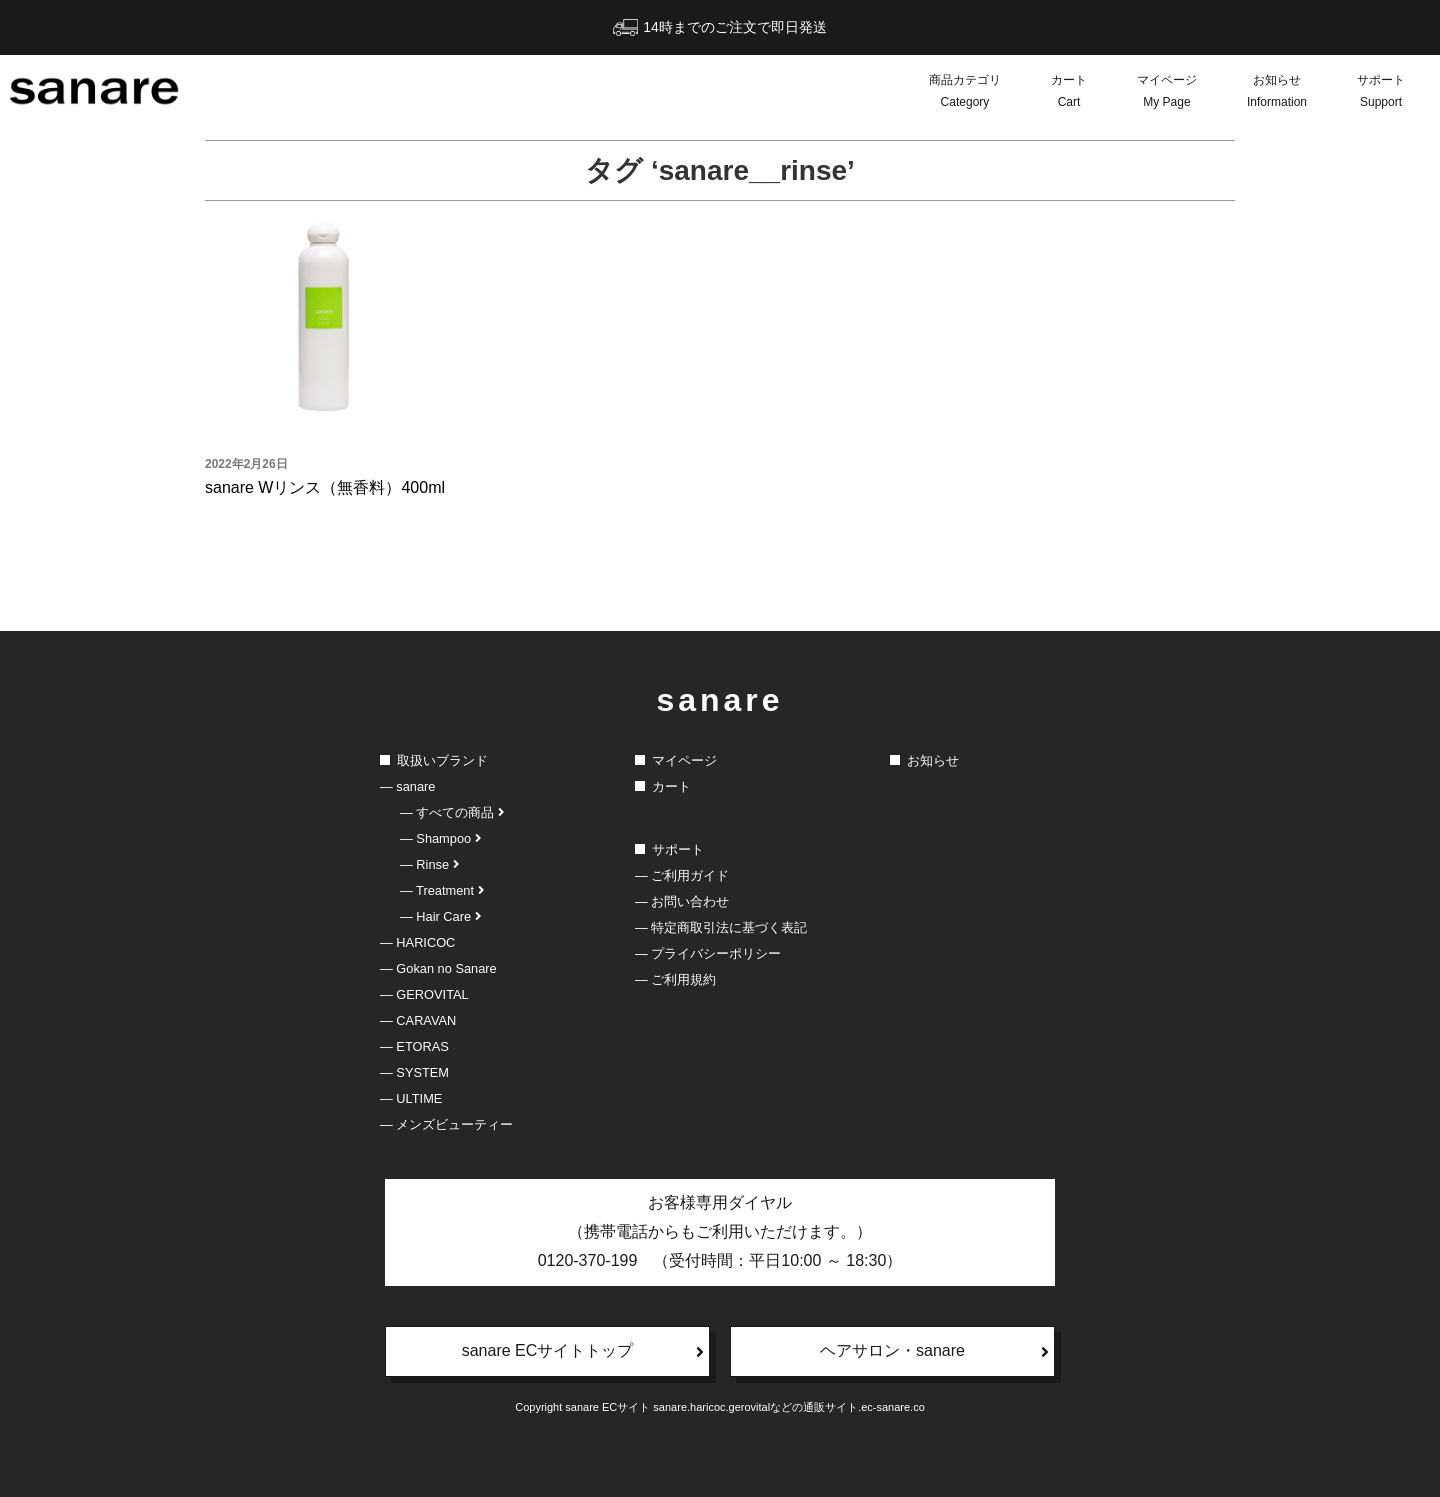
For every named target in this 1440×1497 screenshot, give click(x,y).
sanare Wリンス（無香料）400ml (325, 487)
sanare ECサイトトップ (583, 1351)
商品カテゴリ (965, 93)
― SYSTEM (414, 1072)
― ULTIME (411, 1098)
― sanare (407, 786)
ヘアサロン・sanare (934, 1351)
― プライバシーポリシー (708, 953)
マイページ (1167, 93)
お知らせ (1277, 93)
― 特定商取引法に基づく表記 (721, 927)
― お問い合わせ (682, 901)
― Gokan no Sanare (438, 968)
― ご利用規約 (675, 979)
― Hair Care (440, 916)
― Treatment (442, 890)
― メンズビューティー (446, 1124)
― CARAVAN (418, 1020)
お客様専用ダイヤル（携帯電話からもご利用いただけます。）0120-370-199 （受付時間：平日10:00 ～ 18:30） (720, 1231)
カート (1069, 93)
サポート (1381, 93)
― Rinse (429, 864)
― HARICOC (417, 942)
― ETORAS (414, 1046)
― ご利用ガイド (682, 875)
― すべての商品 (452, 812)
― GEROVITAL (424, 994)
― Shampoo (440, 838)
